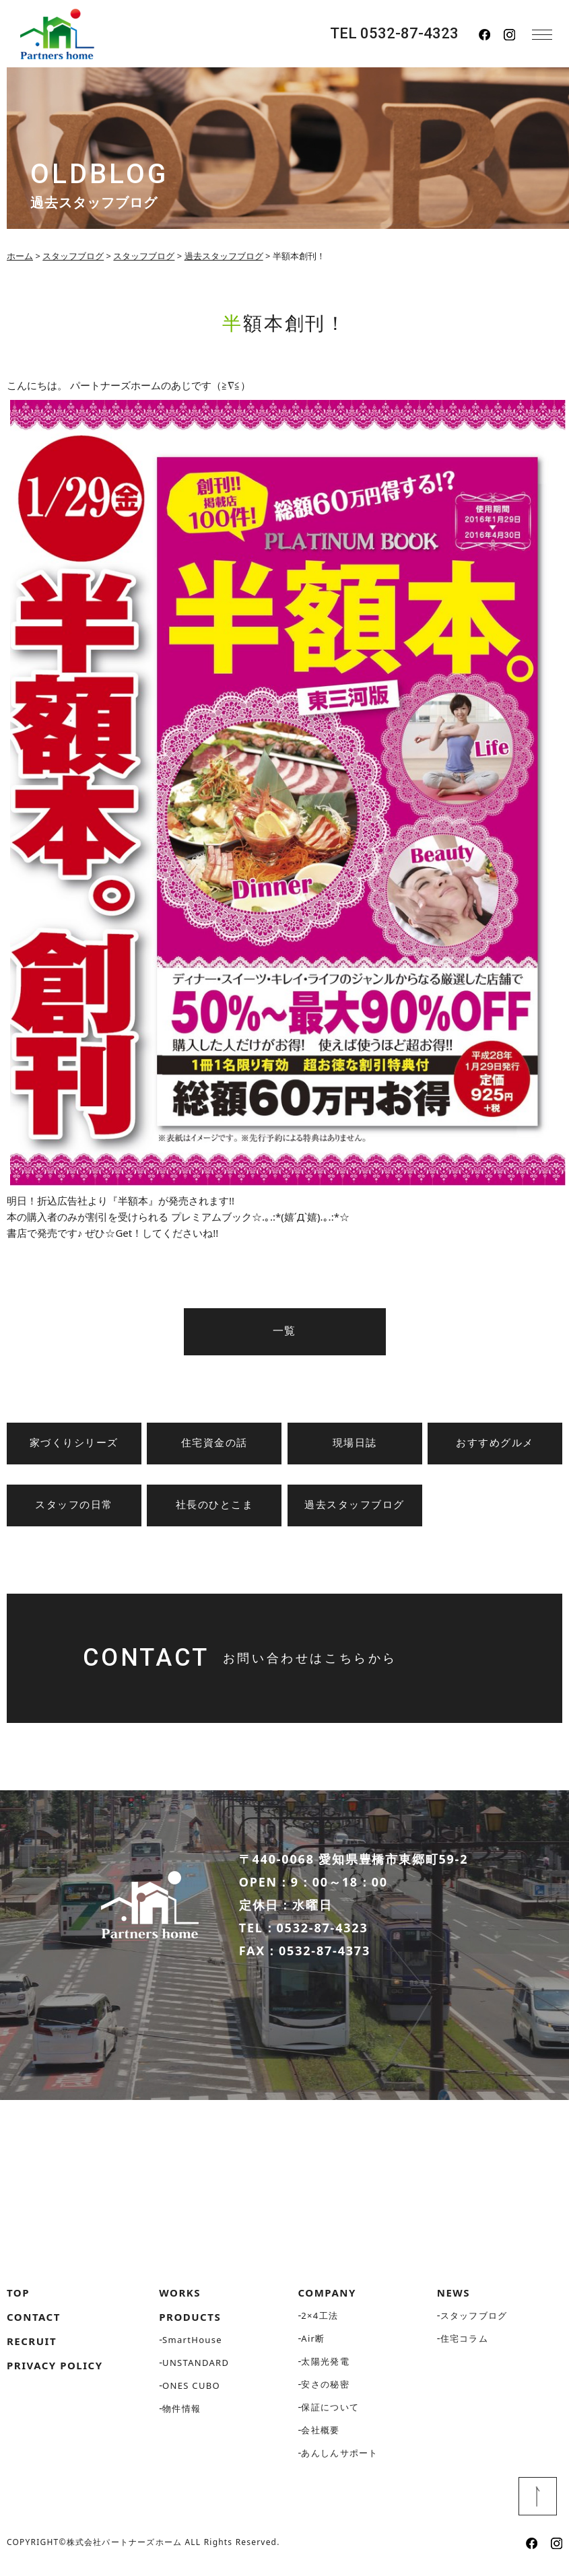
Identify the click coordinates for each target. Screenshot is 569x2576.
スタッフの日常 (74, 1505)
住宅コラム (464, 2344)
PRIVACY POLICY (55, 2370)
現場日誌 (355, 1443)
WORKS (180, 2298)
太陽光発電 (325, 2367)
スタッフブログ (474, 2321)
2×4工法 (319, 2321)
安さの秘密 (325, 2389)
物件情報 (181, 2414)
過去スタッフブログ (354, 1505)
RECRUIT (32, 2346)
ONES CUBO (191, 2391)
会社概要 (320, 2435)
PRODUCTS (190, 2322)
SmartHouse (192, 2345)
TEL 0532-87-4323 (394, 33)
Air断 (313, 2344)
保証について (330, 2412)
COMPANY (327, 2298)
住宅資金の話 (214, 1443)
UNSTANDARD (195, 2368)
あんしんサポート (339, 2458)
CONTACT (34, 2322)
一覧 (284, 1330)
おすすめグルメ (495, 1443)
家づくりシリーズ (74, 1443)
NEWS (453, 2298)
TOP (18, 2298)
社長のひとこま (215, 1505)
